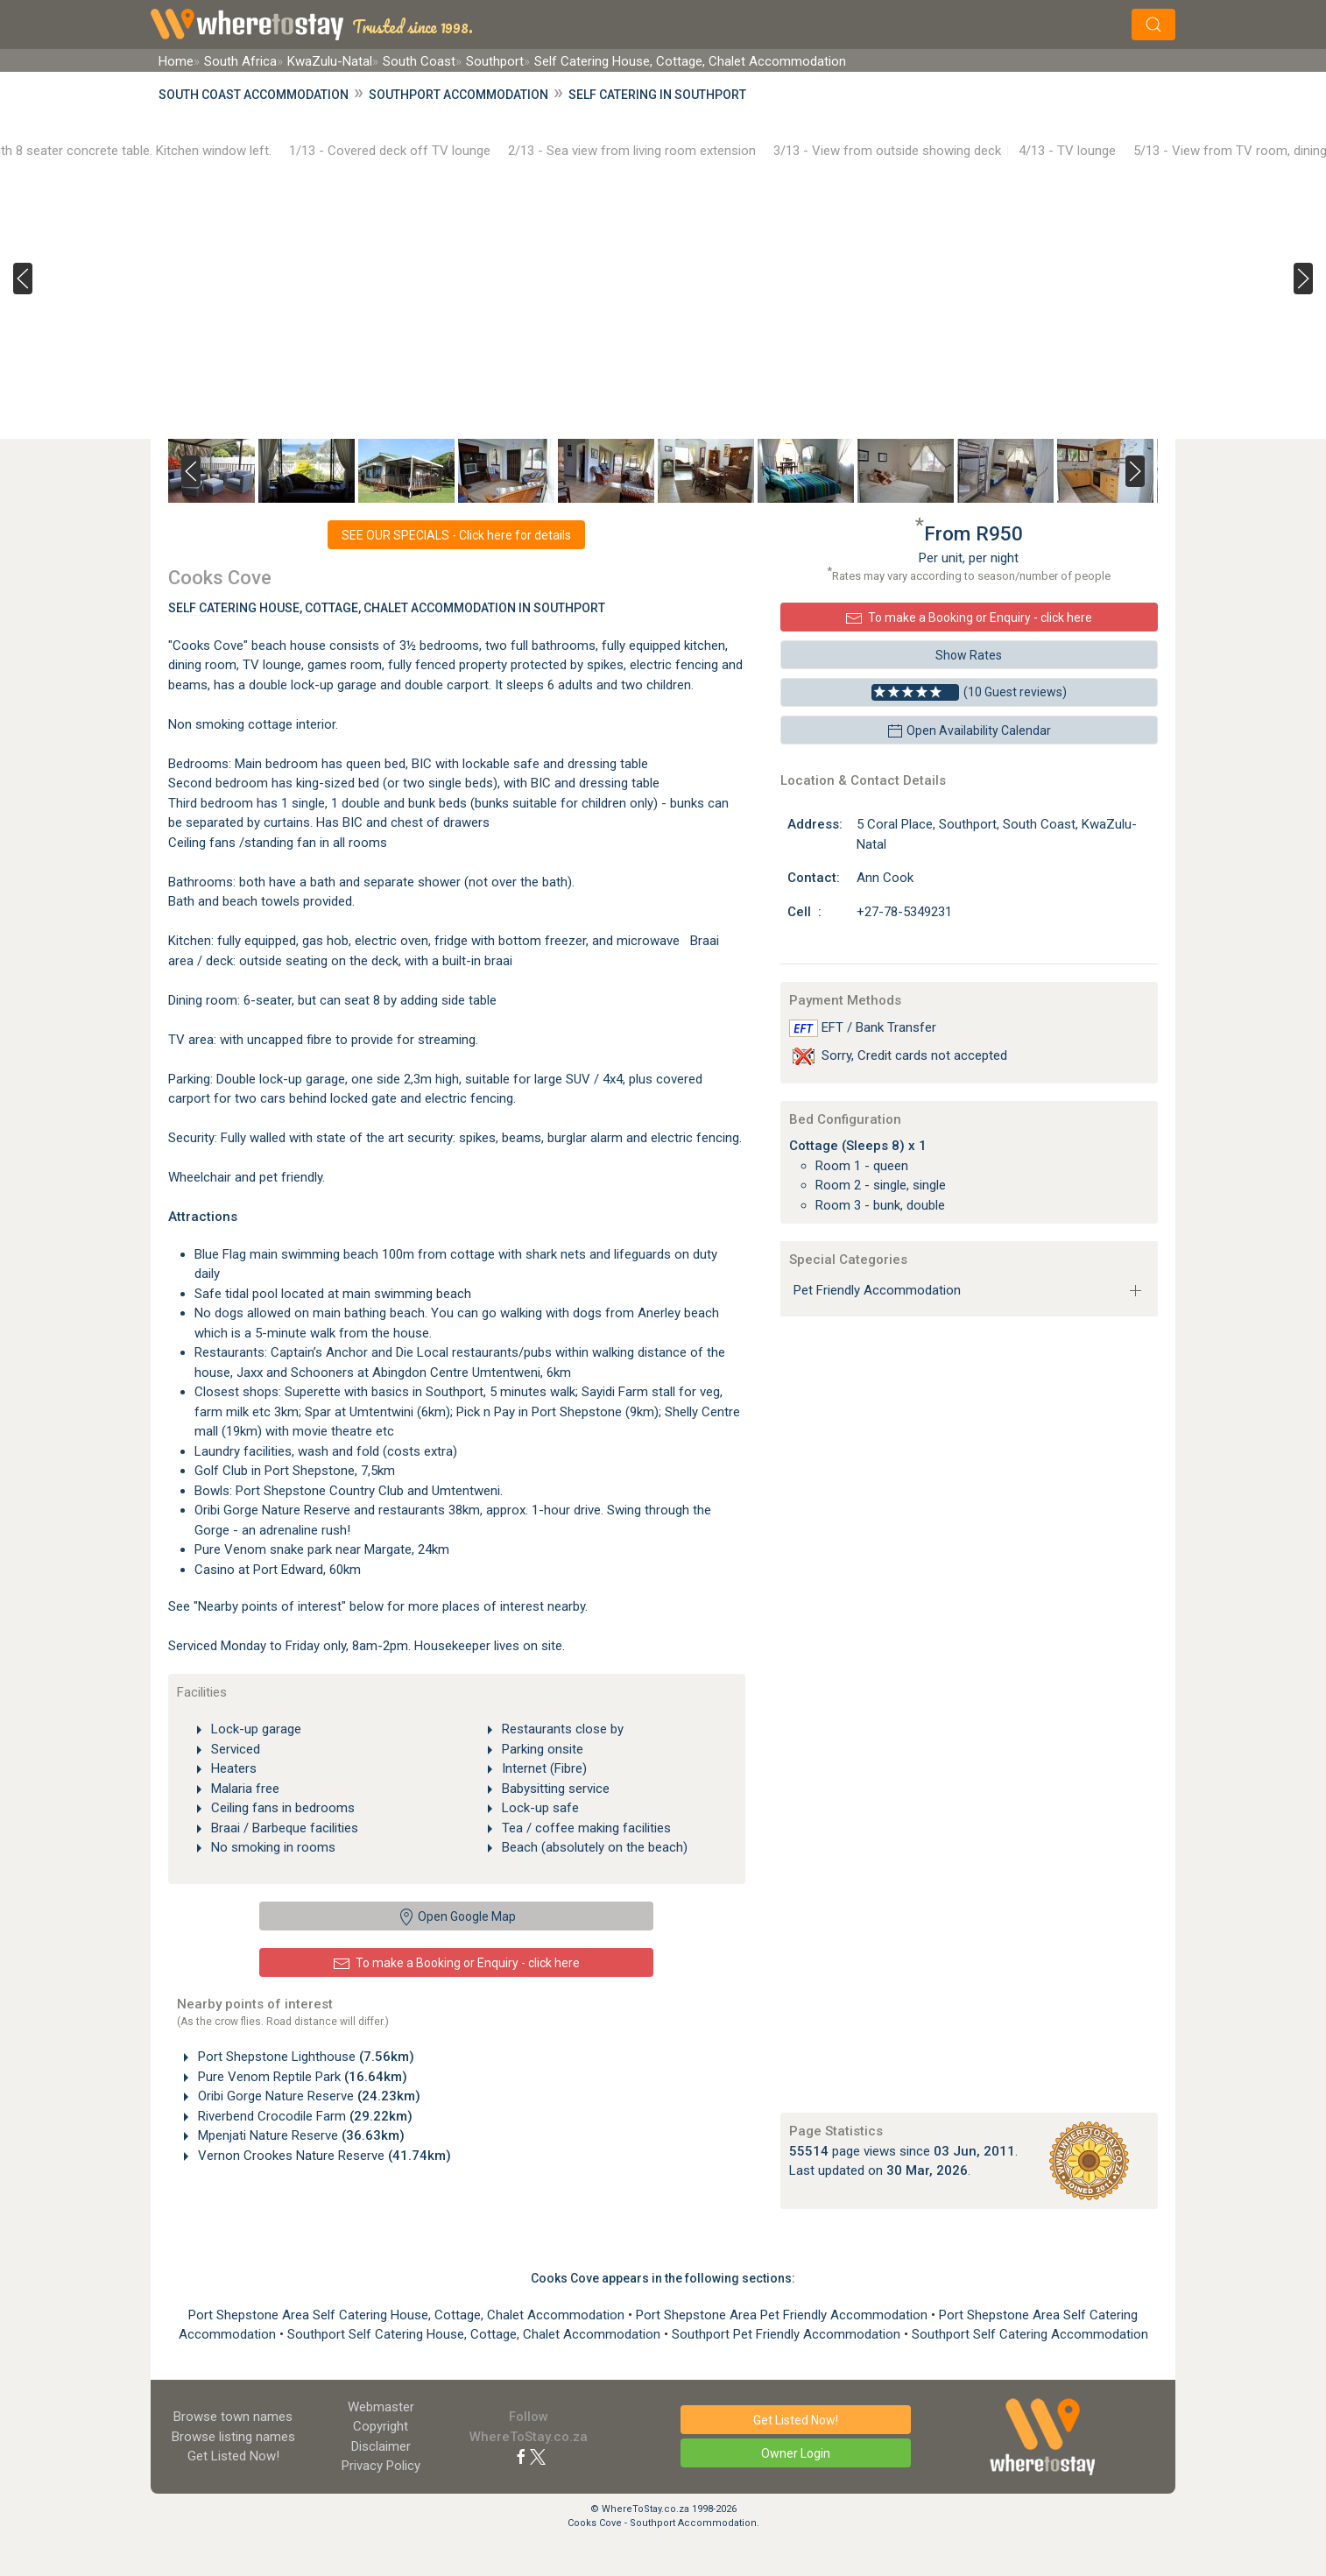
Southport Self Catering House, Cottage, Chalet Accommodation (475, 2334)
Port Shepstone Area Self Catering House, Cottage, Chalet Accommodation (408, 2315)
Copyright (380, 2426)
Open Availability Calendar (968, 731)
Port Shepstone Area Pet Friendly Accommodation (783, 2315)
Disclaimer (381, 2446)
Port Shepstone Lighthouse (304, 2056)
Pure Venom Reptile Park (300, 2077)
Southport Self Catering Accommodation (1030, 2334)
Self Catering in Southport (657, 95)
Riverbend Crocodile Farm (303, 2116)
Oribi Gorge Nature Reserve (307, 2096)
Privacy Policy (381, 2466)
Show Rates (968, 655)
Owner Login (795, 2453)
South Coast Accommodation (254, 95)
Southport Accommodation (458, 95)
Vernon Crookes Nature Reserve (322, 2155)
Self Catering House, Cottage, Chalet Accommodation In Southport (386, 608)
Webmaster (381, 2407)
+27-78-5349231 (904, 912)
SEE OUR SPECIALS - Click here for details (456, 535)
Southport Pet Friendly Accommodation (788, 2334)
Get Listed (233, 2456)
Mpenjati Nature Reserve (299, 2135)
